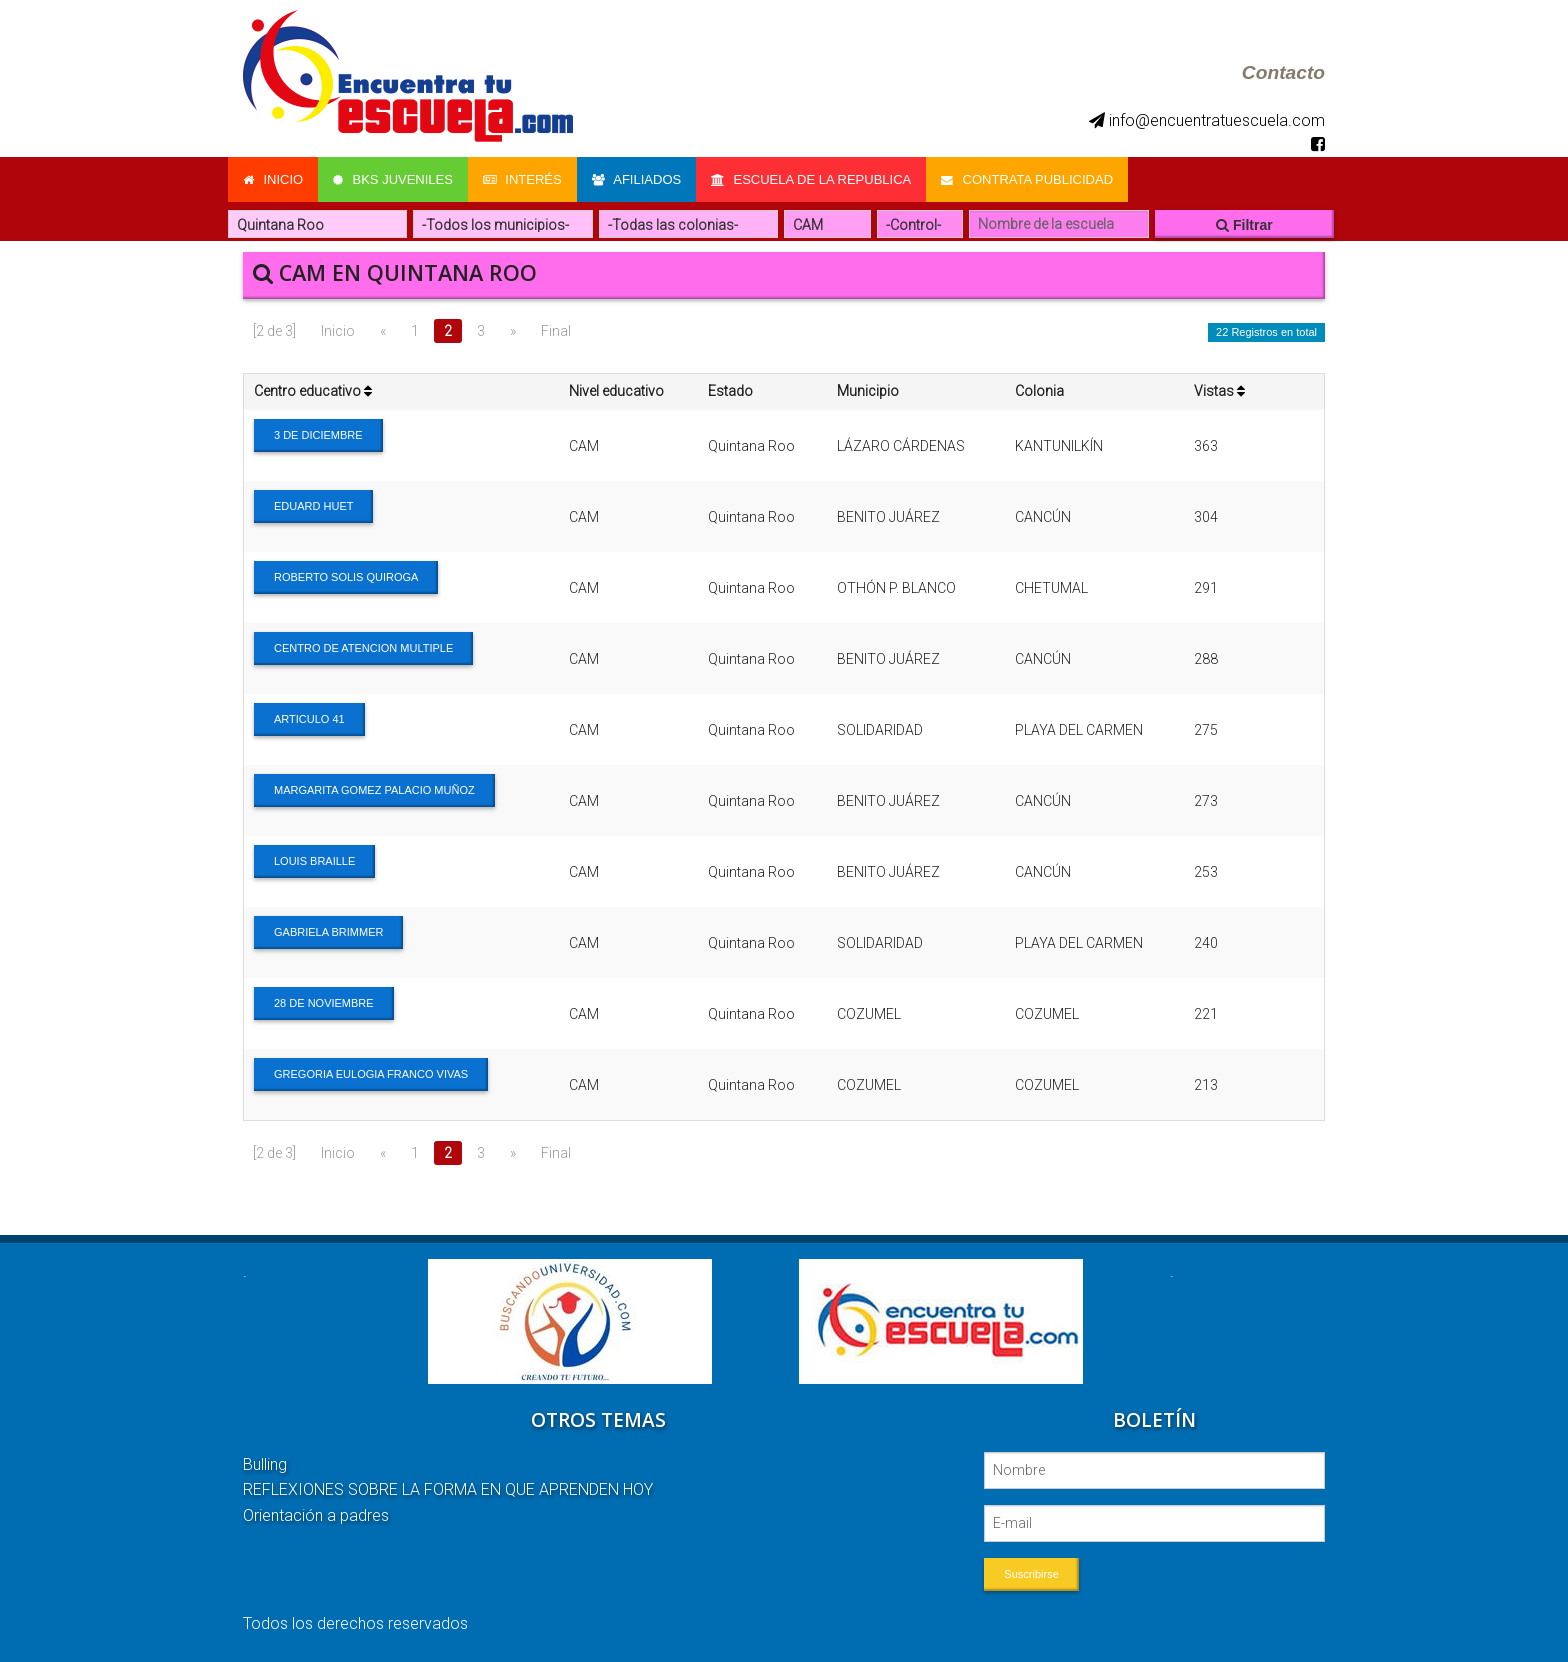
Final (556, 331)
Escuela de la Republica (812, 179)
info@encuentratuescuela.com (1207, 120)
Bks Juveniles (393, 179)
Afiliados (637, 179)
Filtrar (1244, 225)
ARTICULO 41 (309, 719)
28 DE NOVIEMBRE (324, 1003)
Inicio (273, 179)
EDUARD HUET (313, 506)
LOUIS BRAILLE (314, 861)
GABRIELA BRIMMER (328, 932)
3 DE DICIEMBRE (318, 435)
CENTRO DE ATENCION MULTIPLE (363, 648)
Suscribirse (1031, 1574)
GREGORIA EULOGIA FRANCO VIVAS (371, 1074)
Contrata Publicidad (1028, 179)
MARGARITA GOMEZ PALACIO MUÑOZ (374, 790)
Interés (522, 179)
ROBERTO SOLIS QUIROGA (346, 577)
